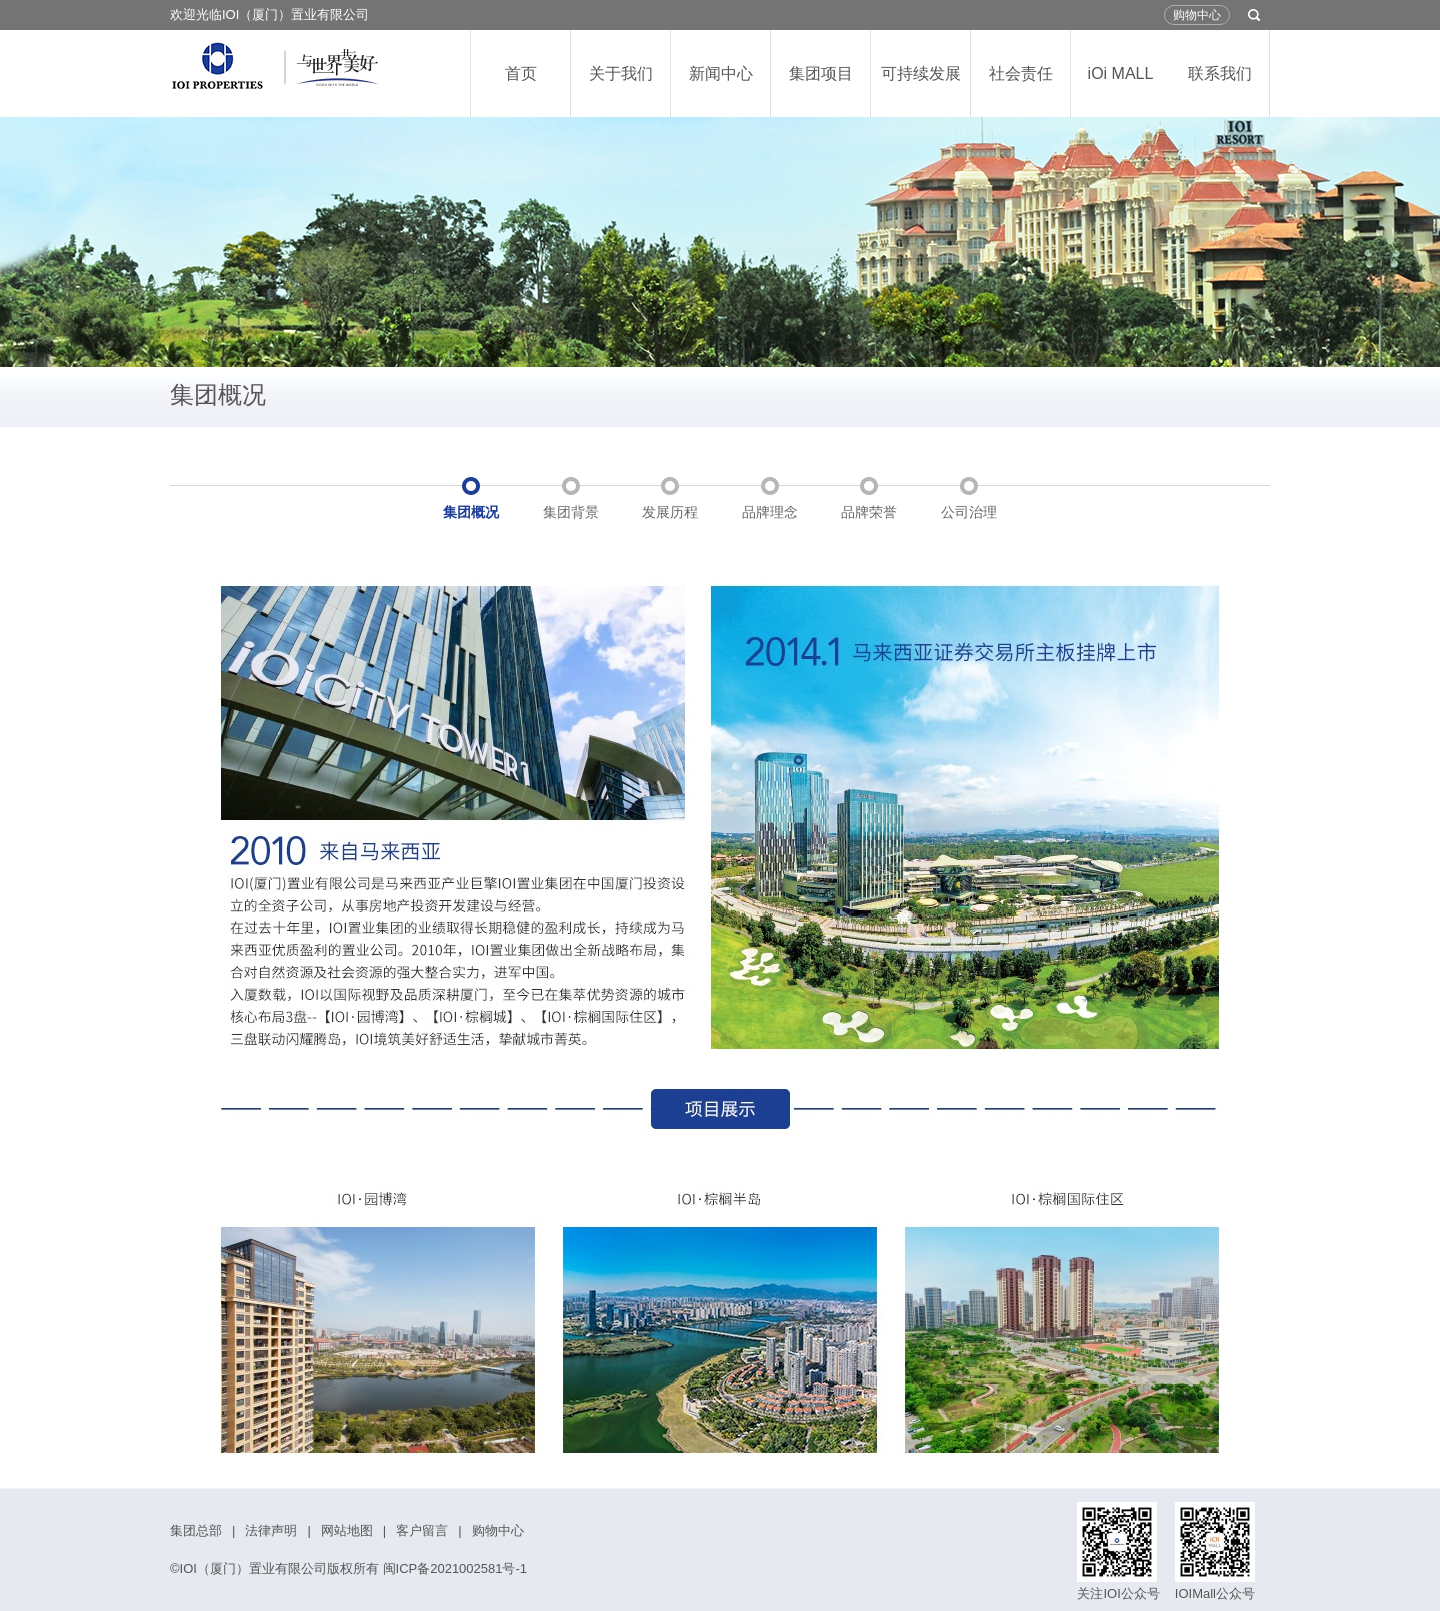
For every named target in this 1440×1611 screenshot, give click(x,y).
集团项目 (821, 73)
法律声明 (271, 1530)
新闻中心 (721, 73)
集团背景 (571, 512)
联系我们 (1220, 73)
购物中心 (1197, 15)
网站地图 (347, 1530)
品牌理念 (770, 512)
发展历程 (670, 512)
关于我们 (621, 73)
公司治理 (969, 512)
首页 (521, 73)
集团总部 (196, 1530)
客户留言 (422, 1530)
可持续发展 (921, 73)
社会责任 (1021, 73)
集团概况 (471, 512)
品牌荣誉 (869, 512)
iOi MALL (1121, 73)
